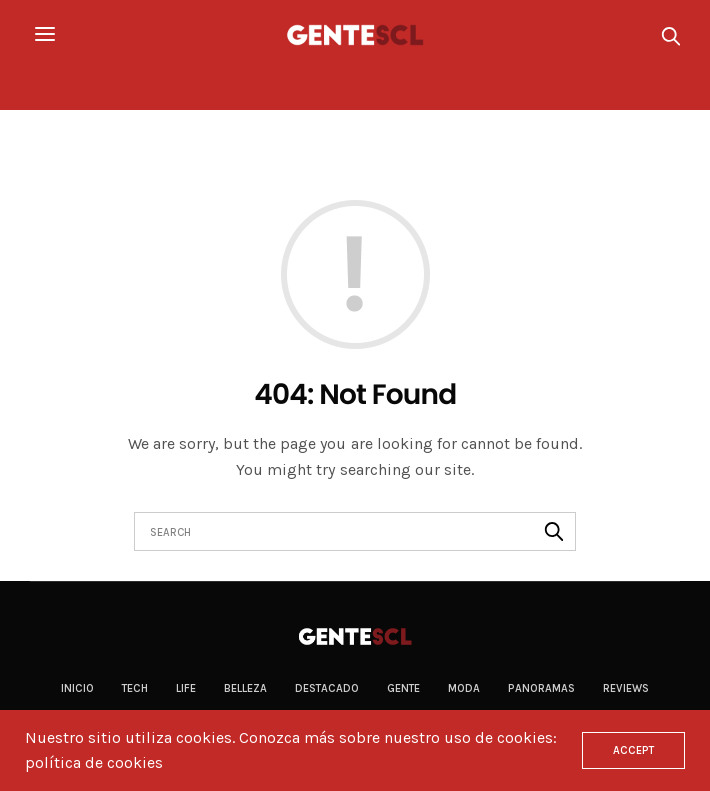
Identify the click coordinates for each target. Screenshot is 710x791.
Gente (403, 688)
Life (186, 688)
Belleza (245, 688)
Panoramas (541, 688)
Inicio (77, 688)
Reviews (626, 688)
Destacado (327, 688)
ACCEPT (633, 750)
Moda (464, 688)
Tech (135, 688)
